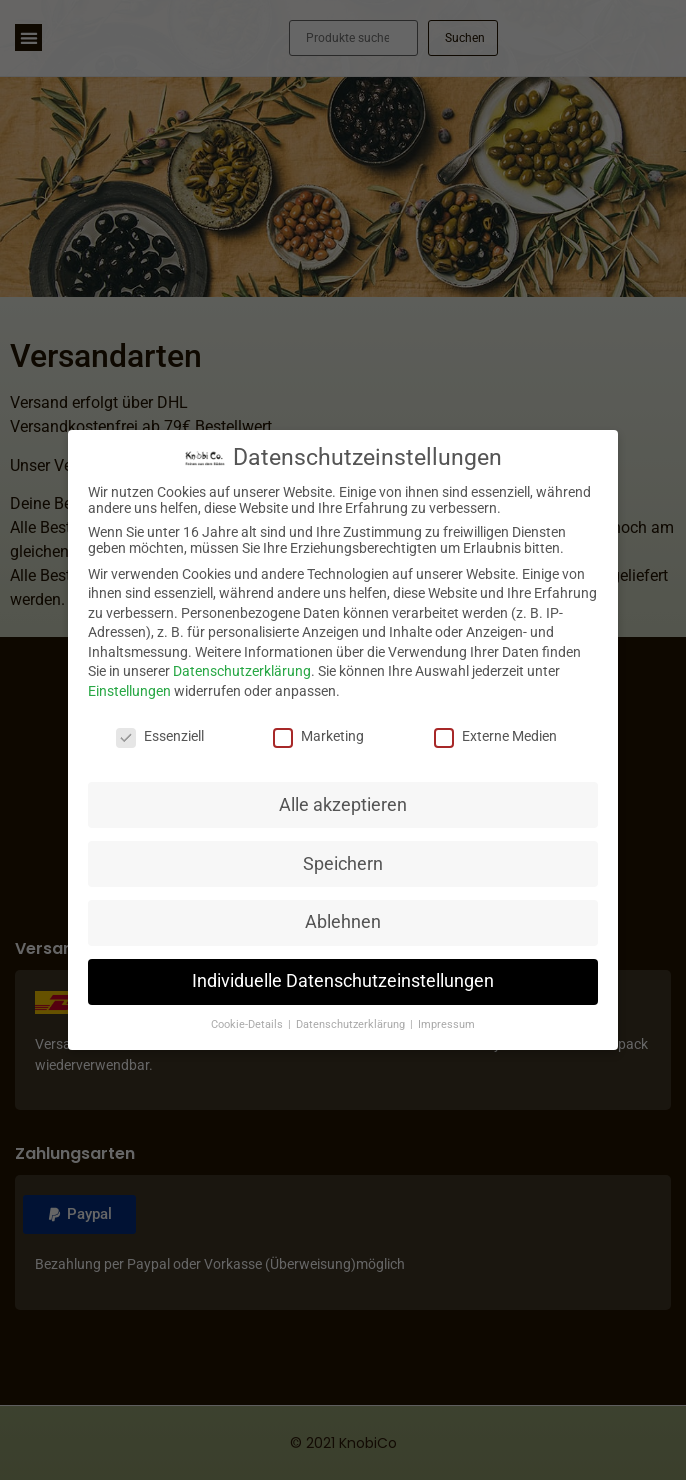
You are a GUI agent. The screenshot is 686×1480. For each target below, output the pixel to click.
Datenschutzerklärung (242, 671)
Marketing (318, 736)
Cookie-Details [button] (248, 1024)
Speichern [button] (343, 864)
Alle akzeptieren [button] (343, 805)
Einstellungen (129, 691)
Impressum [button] (446, 1024)
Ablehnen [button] (343, 922)
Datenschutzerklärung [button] (352, 1024)
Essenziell (160, 736)
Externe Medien (495, 736)
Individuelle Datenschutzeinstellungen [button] (343, 981)
